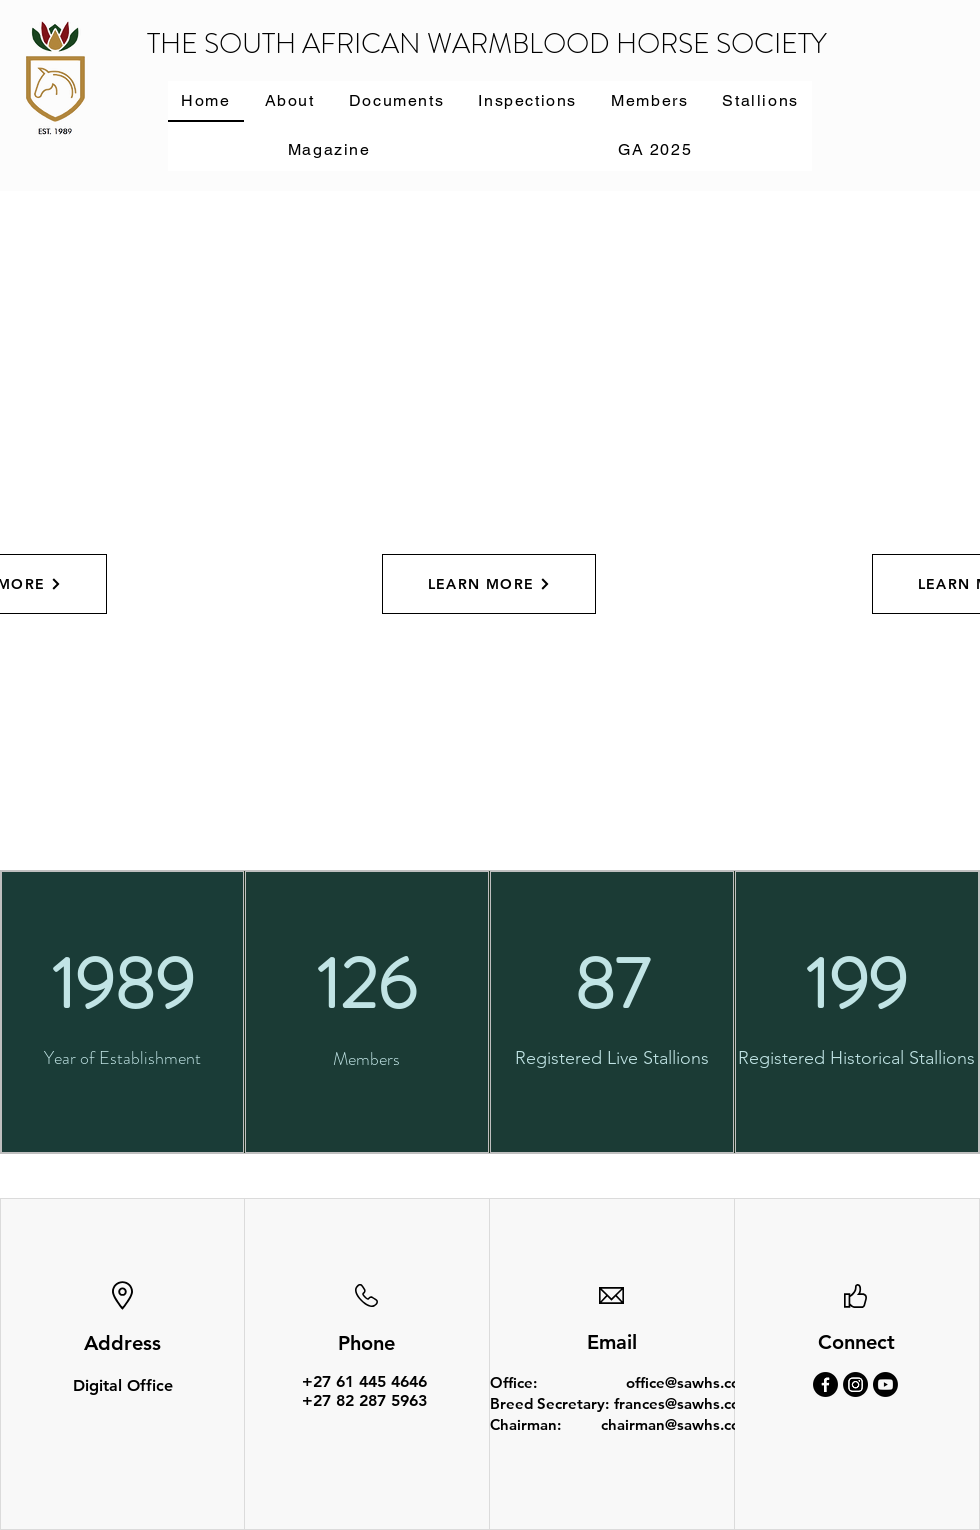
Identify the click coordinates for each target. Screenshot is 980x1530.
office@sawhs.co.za (692, 1382)
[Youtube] (885, 1384)
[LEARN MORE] (489, 584)
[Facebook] (825, 1384)
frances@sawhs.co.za (686, 1403)
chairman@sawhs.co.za (680, 1424)
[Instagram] (855, 1384)
